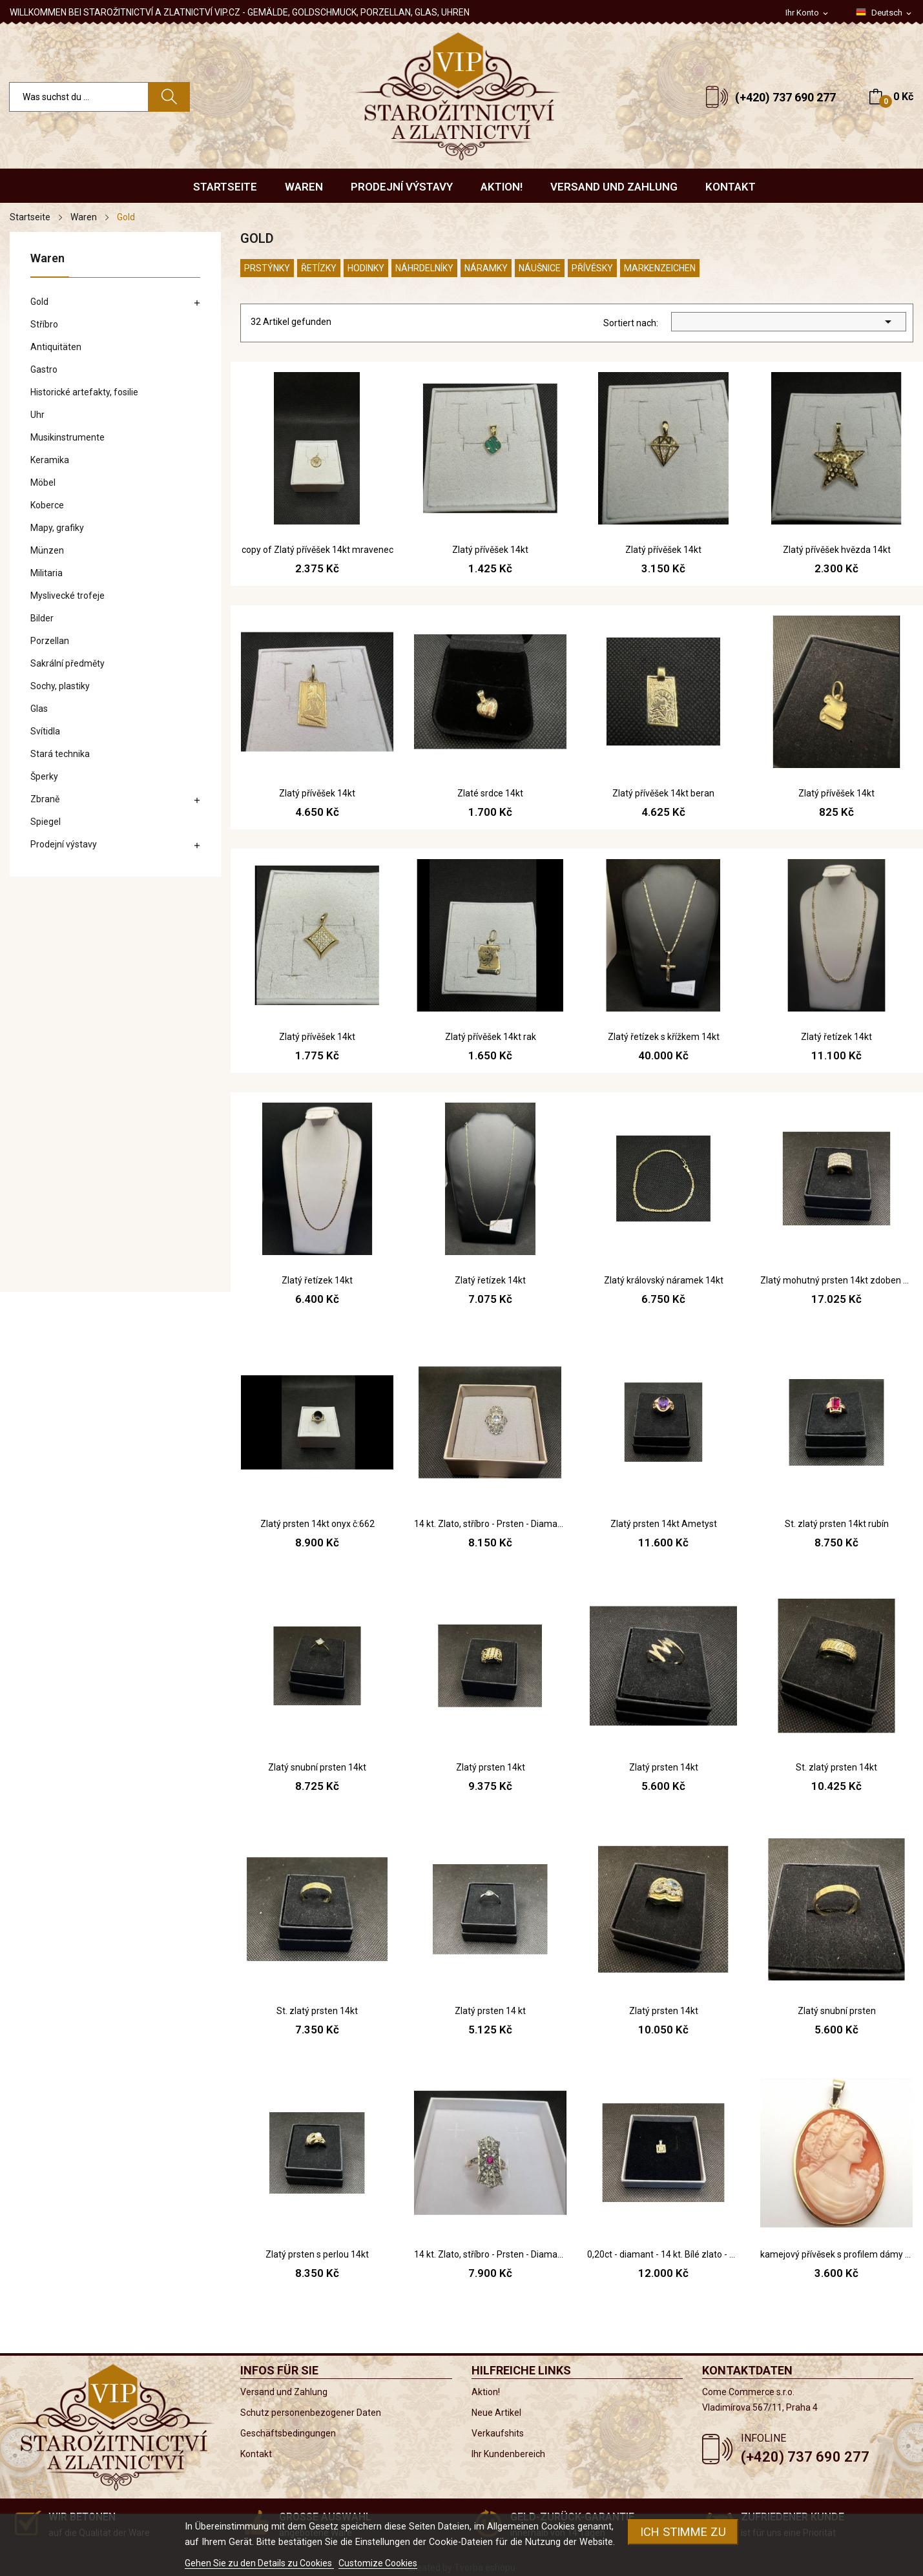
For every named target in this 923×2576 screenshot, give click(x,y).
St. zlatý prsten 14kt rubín (837, 1524)
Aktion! (486, 2392)
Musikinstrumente (67, 437)
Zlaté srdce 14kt (490, 793)
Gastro (43, 369)
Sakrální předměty (67, 663)
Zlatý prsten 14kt (490, 1767)
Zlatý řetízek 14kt (836, 1037)
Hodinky (365, 268)
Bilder (42, 618)
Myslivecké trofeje (67, 595)
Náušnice (540, 268)
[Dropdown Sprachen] (884, 13)
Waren (47, 259)
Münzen (47, 550)
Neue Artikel (496, 2412)
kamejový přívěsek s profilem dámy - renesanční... (836, 2254)
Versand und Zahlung (283, 2392)
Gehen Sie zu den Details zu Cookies (259, 2563)
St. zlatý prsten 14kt (836, 1767)
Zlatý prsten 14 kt (490, 2011)
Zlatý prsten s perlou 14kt (317, 2254)
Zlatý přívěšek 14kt (490, 550)
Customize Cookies (377, 2563)
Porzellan (49, 641)
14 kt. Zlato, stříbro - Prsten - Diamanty (490, 1524)
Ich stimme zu (683, 2532)
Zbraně (44, 799)
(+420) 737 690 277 (785, 97)
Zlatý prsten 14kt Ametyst (663, 1524)
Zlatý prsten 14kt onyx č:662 (317, 1524)
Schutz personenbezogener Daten (310, 2412)
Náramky (486, 268)
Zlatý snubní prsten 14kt (317, 1767)
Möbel (43, 482)
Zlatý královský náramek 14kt (663, 1280)
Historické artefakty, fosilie (84, 392)
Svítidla (45, 731)
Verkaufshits (498, 2433)
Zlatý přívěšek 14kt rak (490, 1037)
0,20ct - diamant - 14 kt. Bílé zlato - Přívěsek (663, 2254)
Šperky (44, 776)
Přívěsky (592, 268)
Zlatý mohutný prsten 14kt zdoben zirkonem (836, 1280)
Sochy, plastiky (60, 686)
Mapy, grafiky (57, 528)
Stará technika (60, 754)
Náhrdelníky (424, 268)
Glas (39, 708)
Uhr (37, 415)
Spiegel (45, 821)
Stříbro (44, 324)
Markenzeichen (660, 268)
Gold (39, 301)
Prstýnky (267, 268)
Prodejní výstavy (63, 844)
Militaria (46, 573)
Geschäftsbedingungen (288, 2433)
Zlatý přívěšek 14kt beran (663, 793)
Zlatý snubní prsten (837, 2011)
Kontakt (256, 2454)
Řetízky (319, 268)
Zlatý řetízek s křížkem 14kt (664, 1037)
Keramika (49, 460)
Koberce (47, 505)
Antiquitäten (55, 347)
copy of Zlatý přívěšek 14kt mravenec (317, 550)
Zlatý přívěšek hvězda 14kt (837, 550)
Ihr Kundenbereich (508, 2454)
